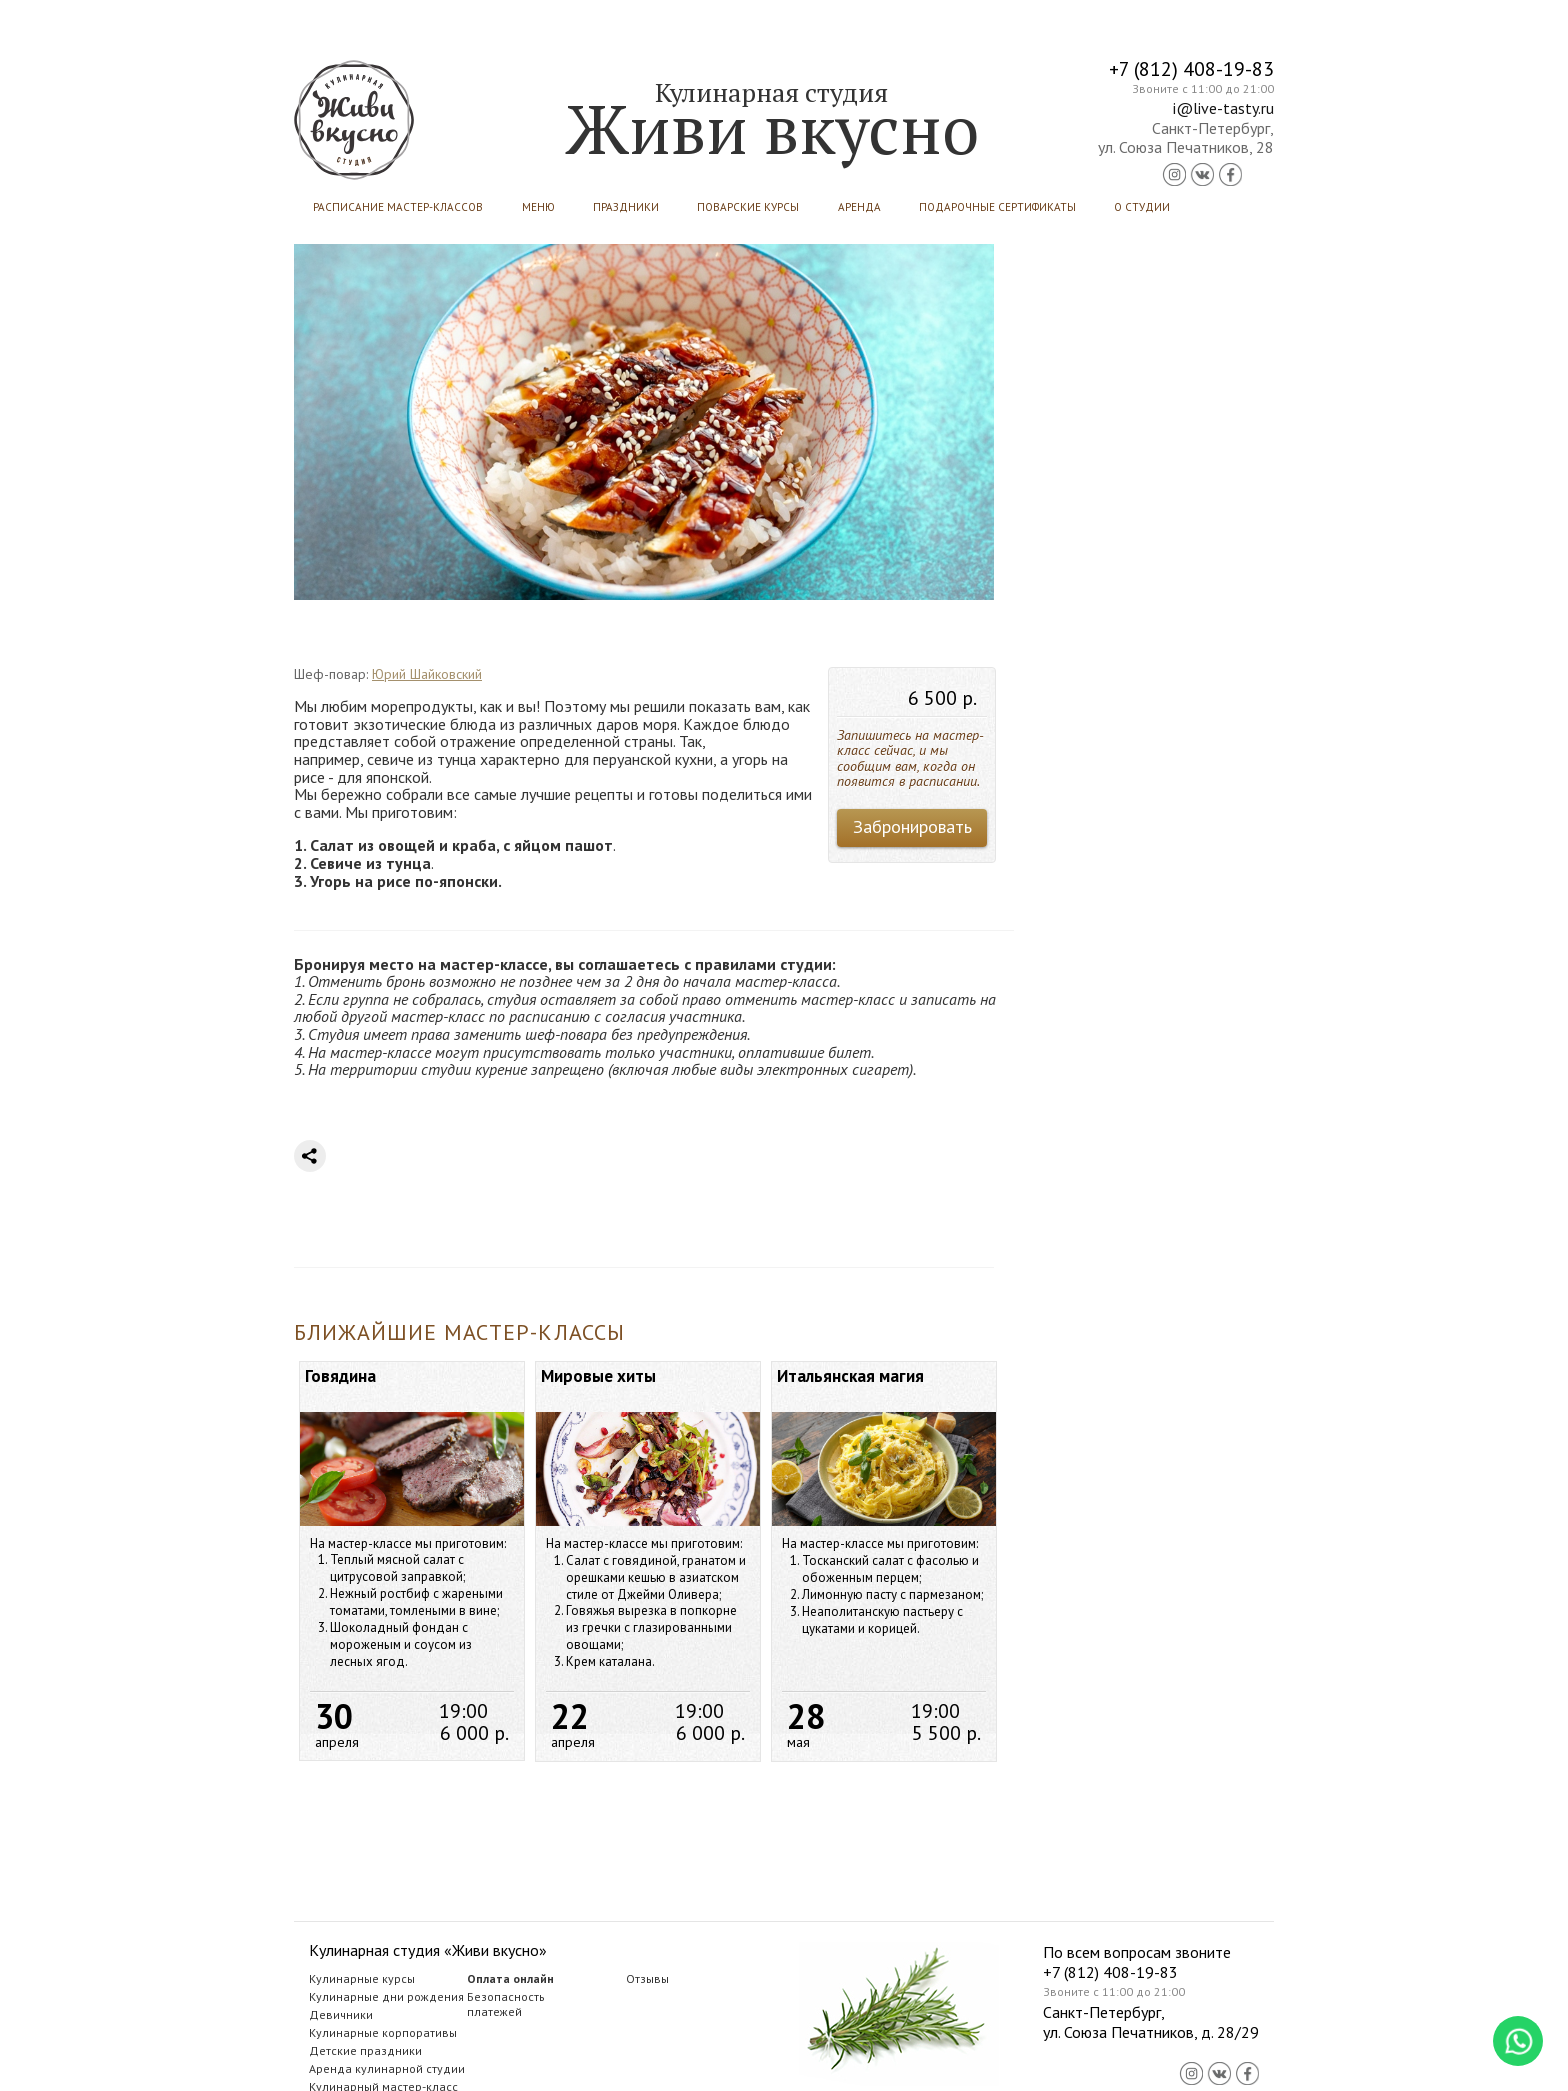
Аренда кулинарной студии (387, 2068)
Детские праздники (365, 2050)
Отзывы (647, 1978)
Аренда (859, 207)
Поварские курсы (748, 207)
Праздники (626, 207)
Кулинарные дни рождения (386, 1996)
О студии (1142, 207)
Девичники (341, 2014)
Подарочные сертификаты (997, 207)
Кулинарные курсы (362, 1978)
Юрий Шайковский (427, 674)
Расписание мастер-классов (398, 207)
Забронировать (912, 826)
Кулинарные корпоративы (383, 2032)
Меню (538, 207)
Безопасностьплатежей (506, 2004)
